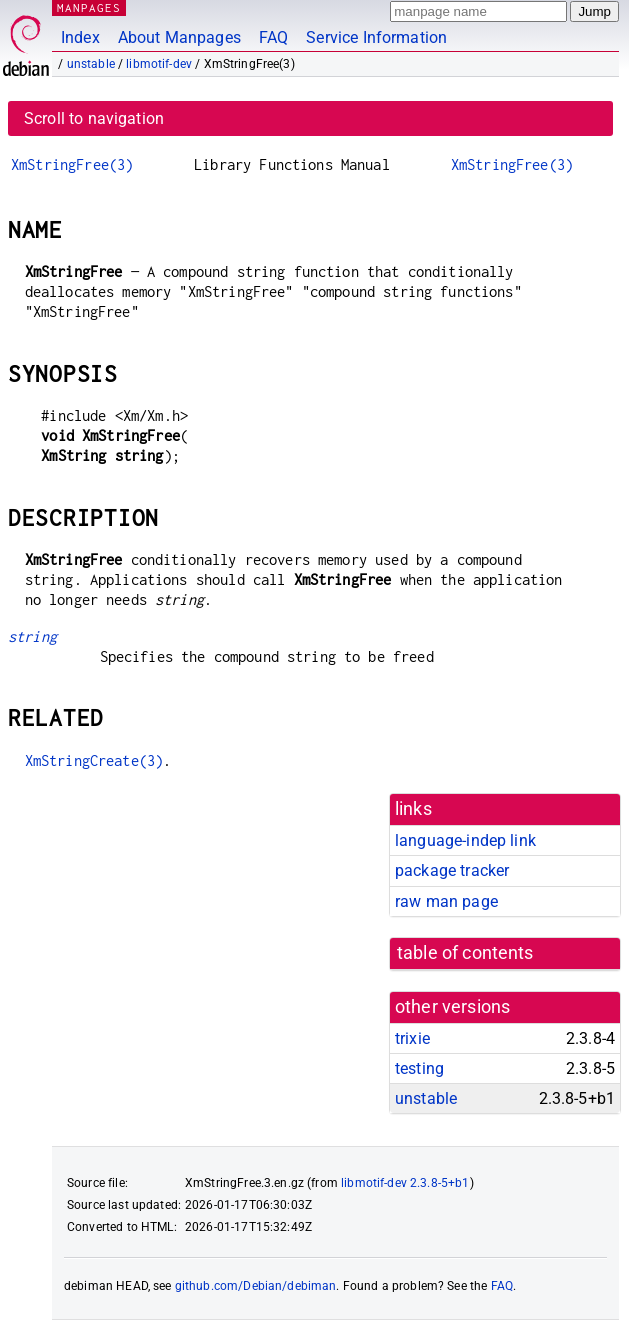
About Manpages (179, 37)
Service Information (376, 37)
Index (80, 37)
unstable (91, 64)
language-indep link (465, 840)
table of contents (465, 953)
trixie (412, 1038)
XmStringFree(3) (72, 164)
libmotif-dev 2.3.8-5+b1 (405, 1183)
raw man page (446, 901)
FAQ (273, 37)
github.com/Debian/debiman (256, 1286)
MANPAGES (89, 7)
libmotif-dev (159, 64)
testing (419, 1068)
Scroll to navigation (94, 118)
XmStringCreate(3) (94, 760)
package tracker (452, 870)
